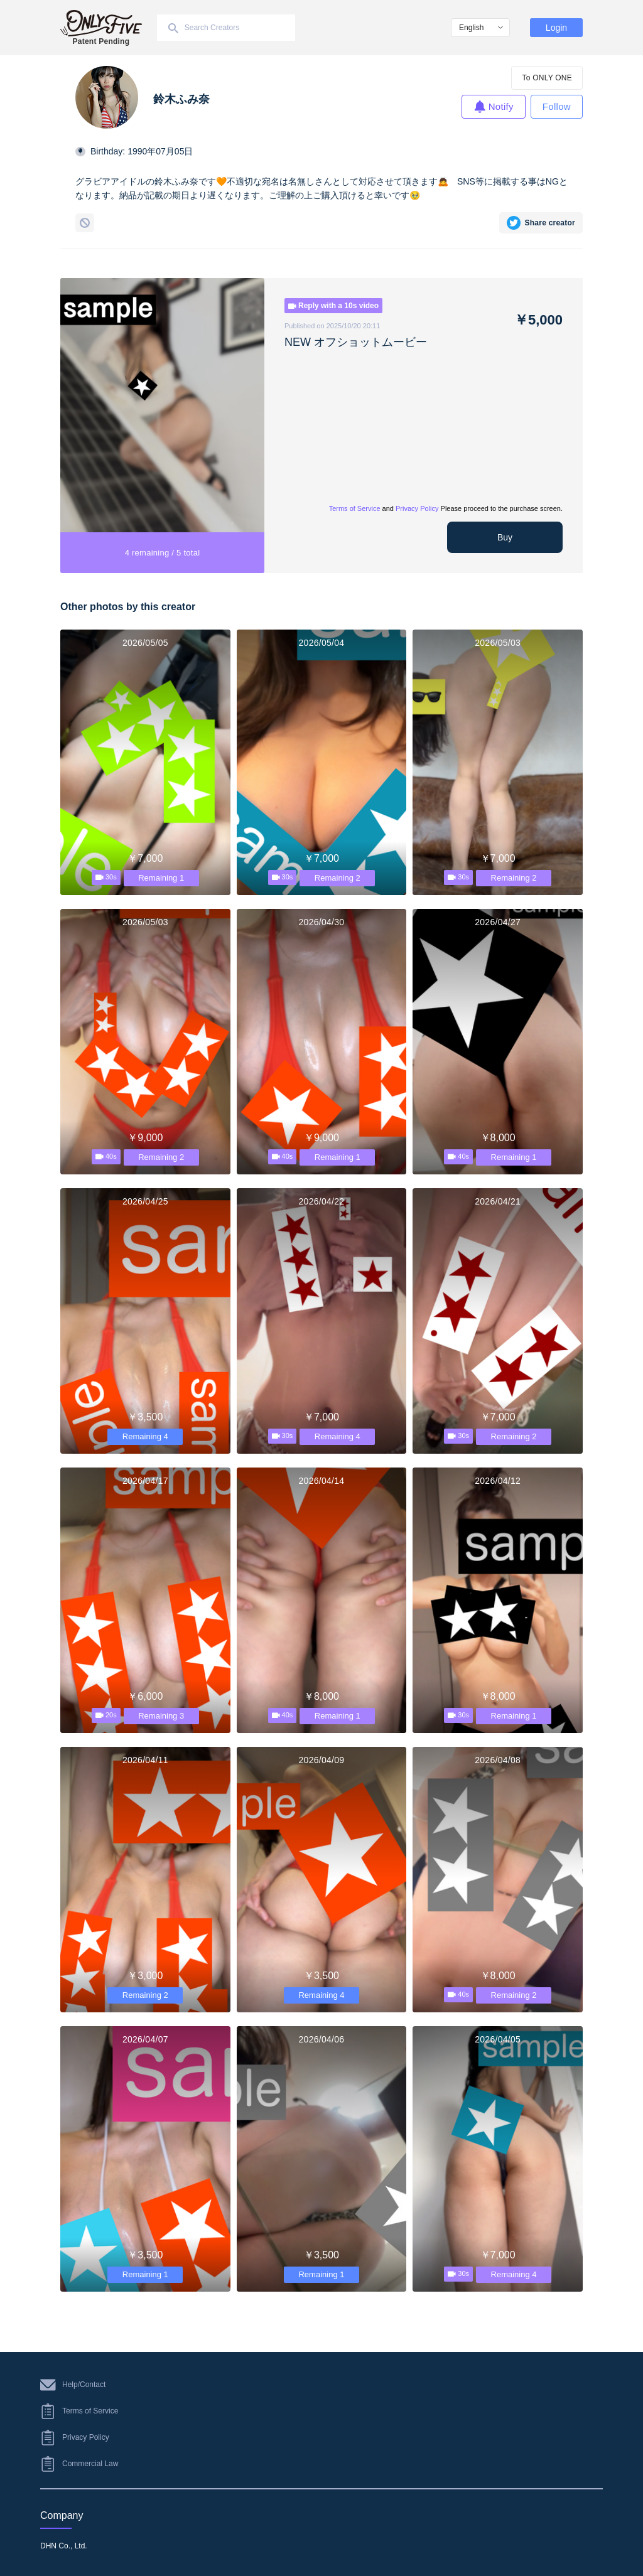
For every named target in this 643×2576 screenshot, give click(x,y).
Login (556, 28)
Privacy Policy (417, 508)
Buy (504, 537)
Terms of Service (355, 508)
